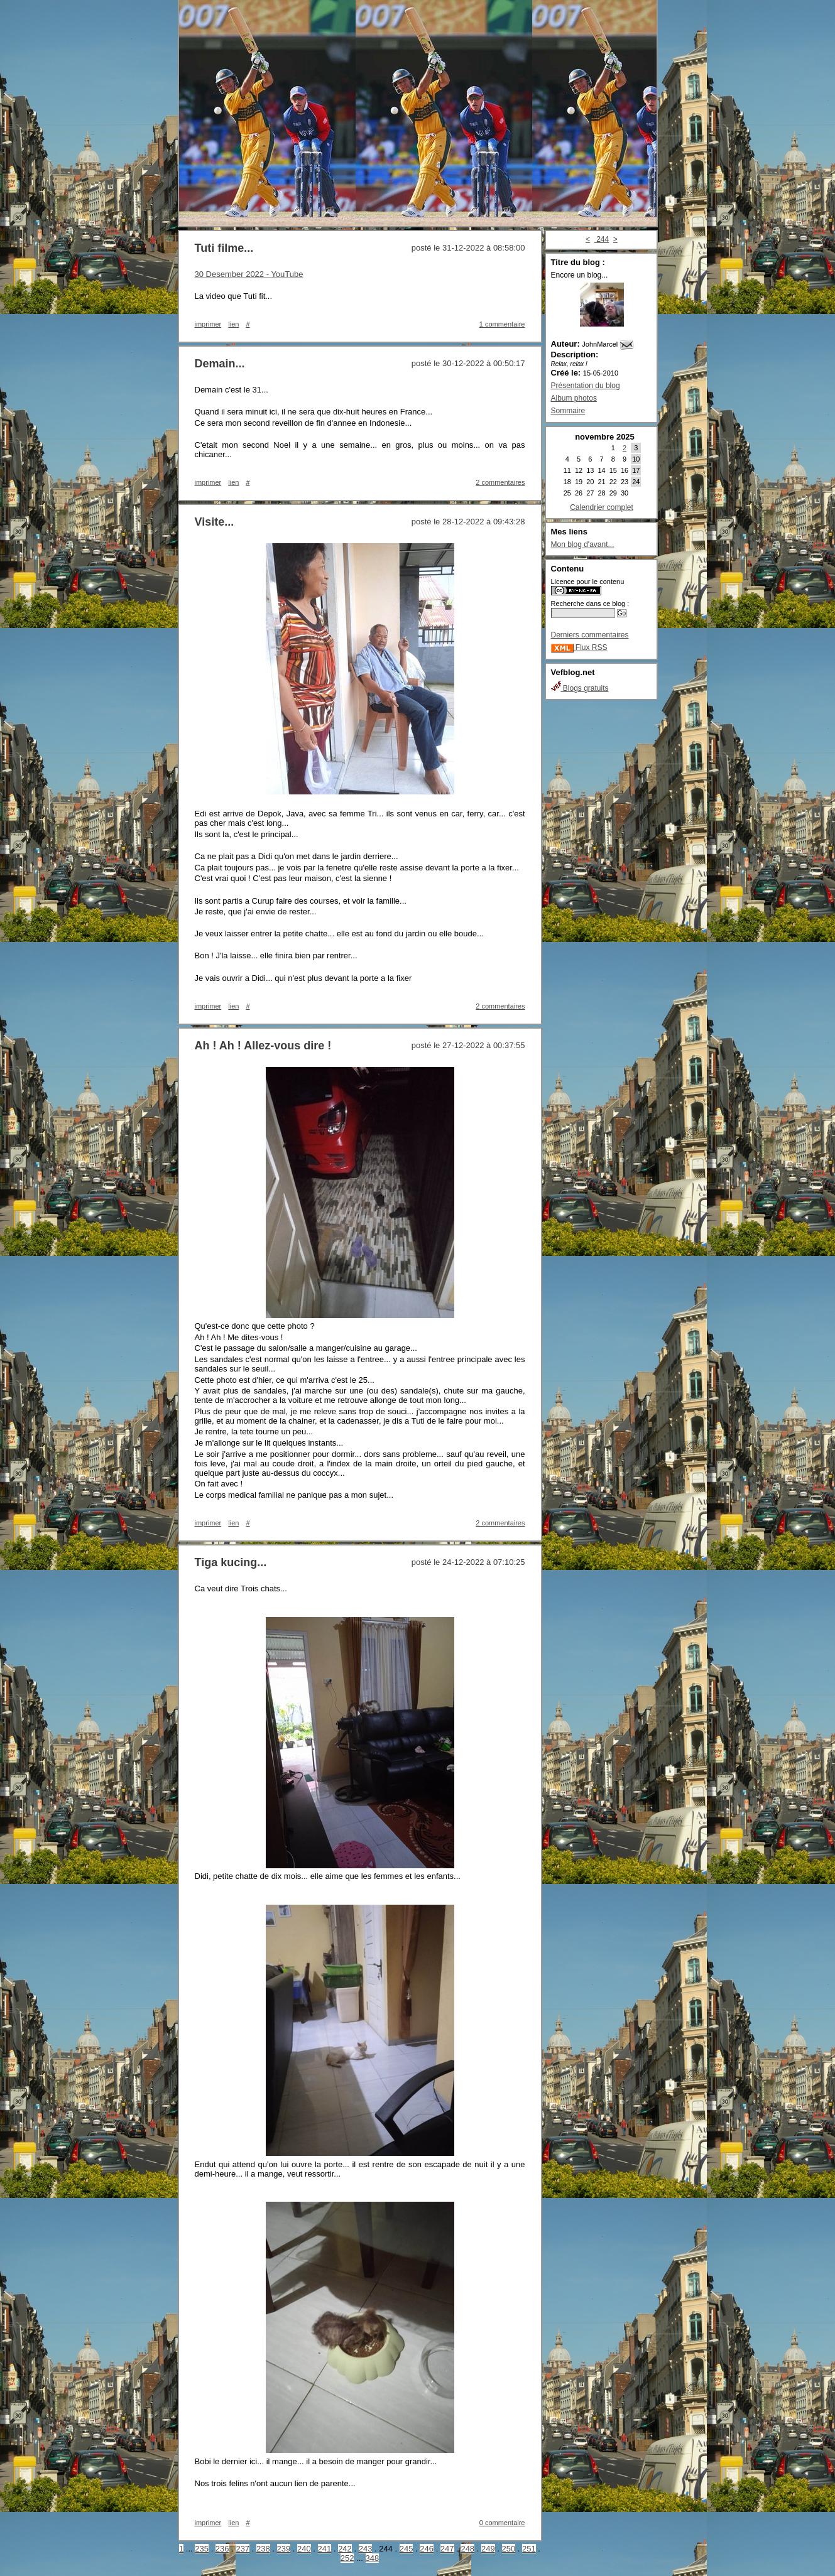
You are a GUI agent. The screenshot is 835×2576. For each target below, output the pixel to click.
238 (263, 2548)
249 (488, 2548)
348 (372, 2558)
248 (467, 2548)
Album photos (574, 398)
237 (242, 2548)
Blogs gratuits (580, 688)
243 (366, 2548)
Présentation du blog (585, 385)
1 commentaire (502, 324)
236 (222, 2548)
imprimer (208, 324)
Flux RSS (579, 647)
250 (509, 2548)
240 (304, 2548)
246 (427, 2548)
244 (601, 239)
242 (345, 2548)
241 (325, 2548)
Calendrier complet (601, 507)
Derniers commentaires (590, 634)
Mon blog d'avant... (582, 544)
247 (447, 2548)
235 (202, 2548)
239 (284, 2548)
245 (406, 2548)
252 (347, 2558)
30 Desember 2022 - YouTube (249, 274)
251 (529, 2548)
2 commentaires (500, 482)
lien (233, 324)
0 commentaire (502, 2522)
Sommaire (568, 410)
